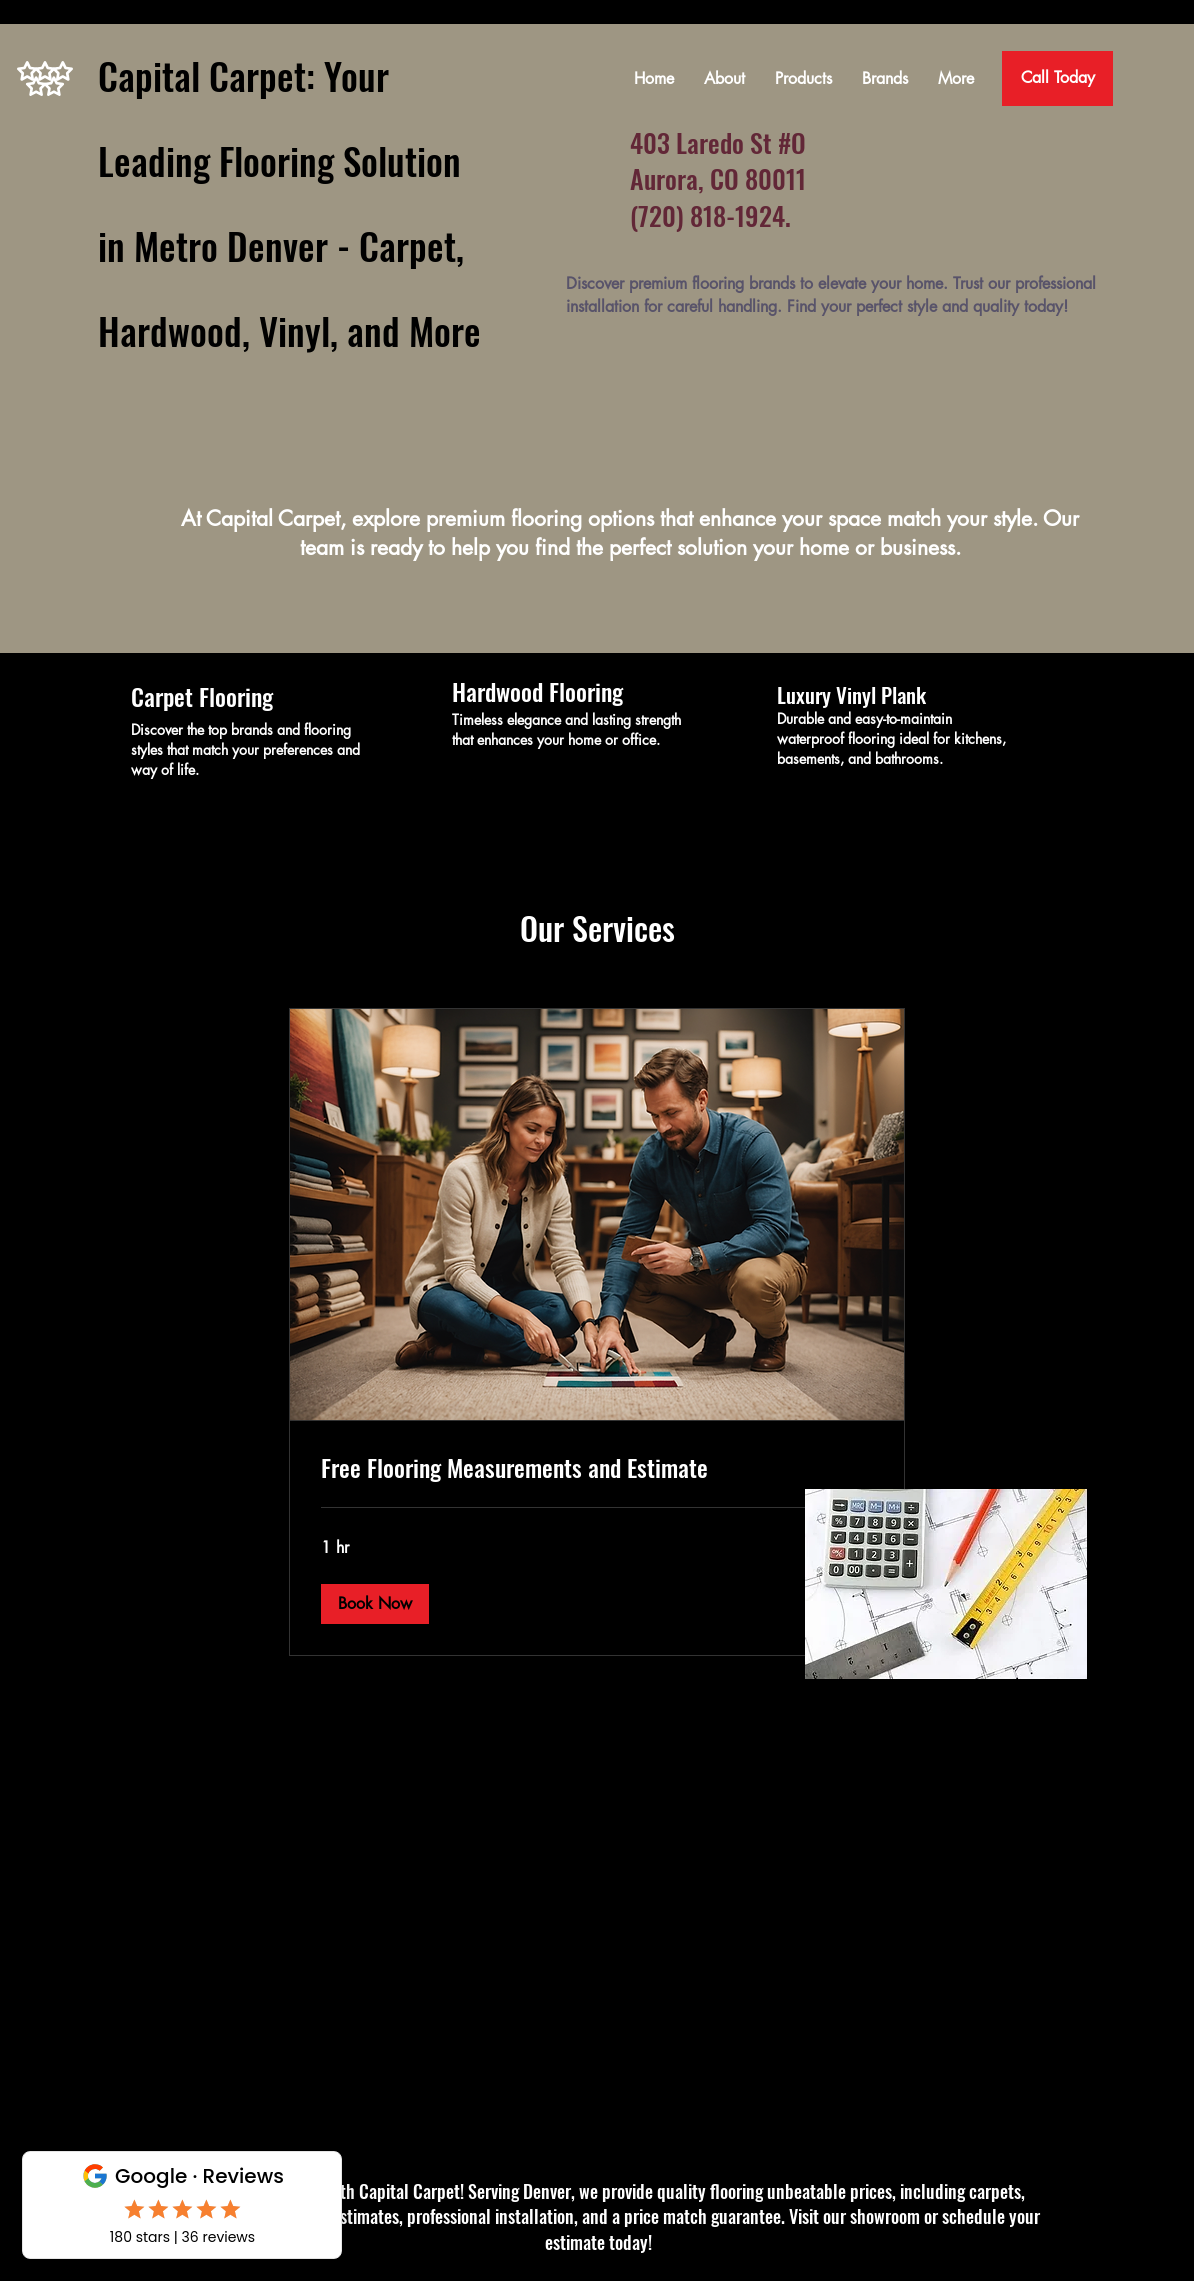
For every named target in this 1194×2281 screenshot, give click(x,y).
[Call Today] (1057, 78)
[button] (375, 1604)
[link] (597, 1468)
